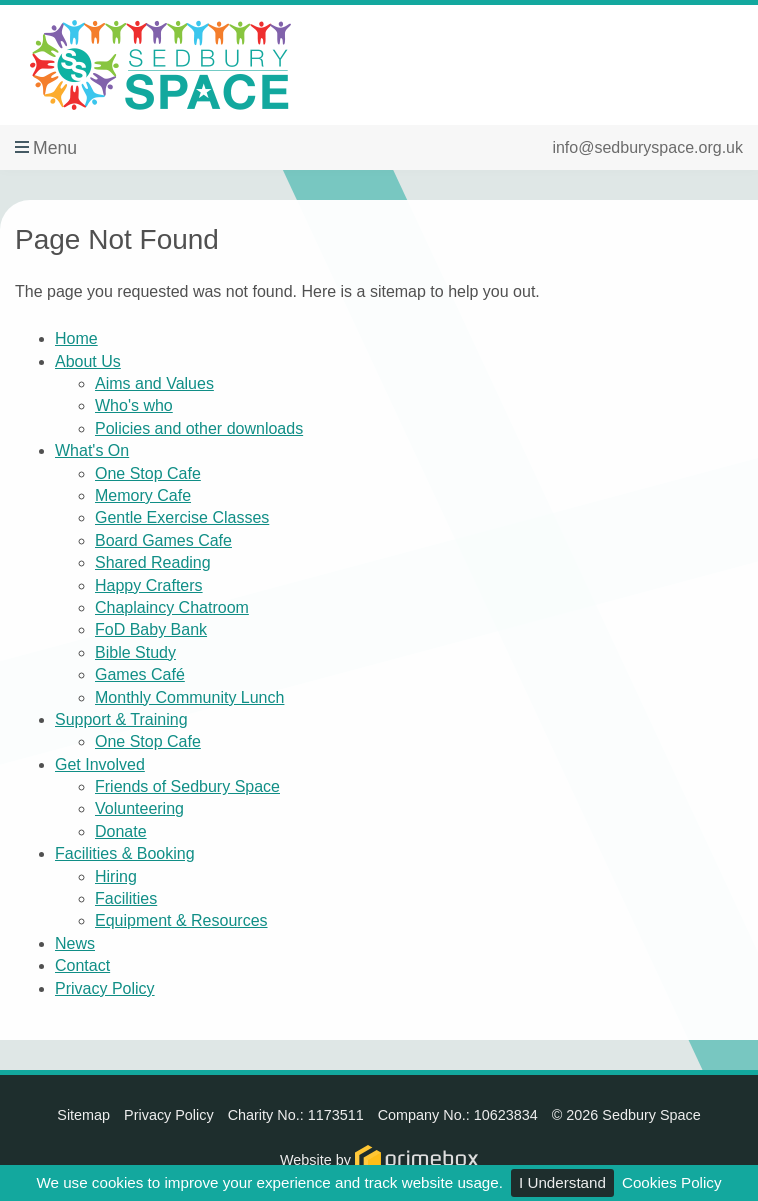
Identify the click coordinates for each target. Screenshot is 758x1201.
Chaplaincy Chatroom (172, 607)
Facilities (126, 898)
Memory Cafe (143, 495)
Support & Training (121, 719)
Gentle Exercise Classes (182, 517)
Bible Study (135, 652)
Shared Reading (153, 562)
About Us (88, 361)
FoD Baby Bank (151, 629)
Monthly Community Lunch (189, 697)
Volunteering (139, 808)
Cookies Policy (672, 1182)
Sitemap (83, 1115)
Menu (55, 148)
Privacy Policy (105, 988)
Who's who (134, 405)
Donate (121, 831)
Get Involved (100, 764)
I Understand (562, 1182)
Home (76, 338)
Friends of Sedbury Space (187, 786)
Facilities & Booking (125, 853)
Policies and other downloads (199, 428)
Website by (379, 1160)
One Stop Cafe (148, 473)
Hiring (116, 876)
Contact (82, 965)
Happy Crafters (149, 585)
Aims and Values (154, 383)
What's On (92, 450)
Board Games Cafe (163, 540)
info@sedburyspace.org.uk (647, 147)
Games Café (140, 674)
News (75, 943)
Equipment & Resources (181, 920)
